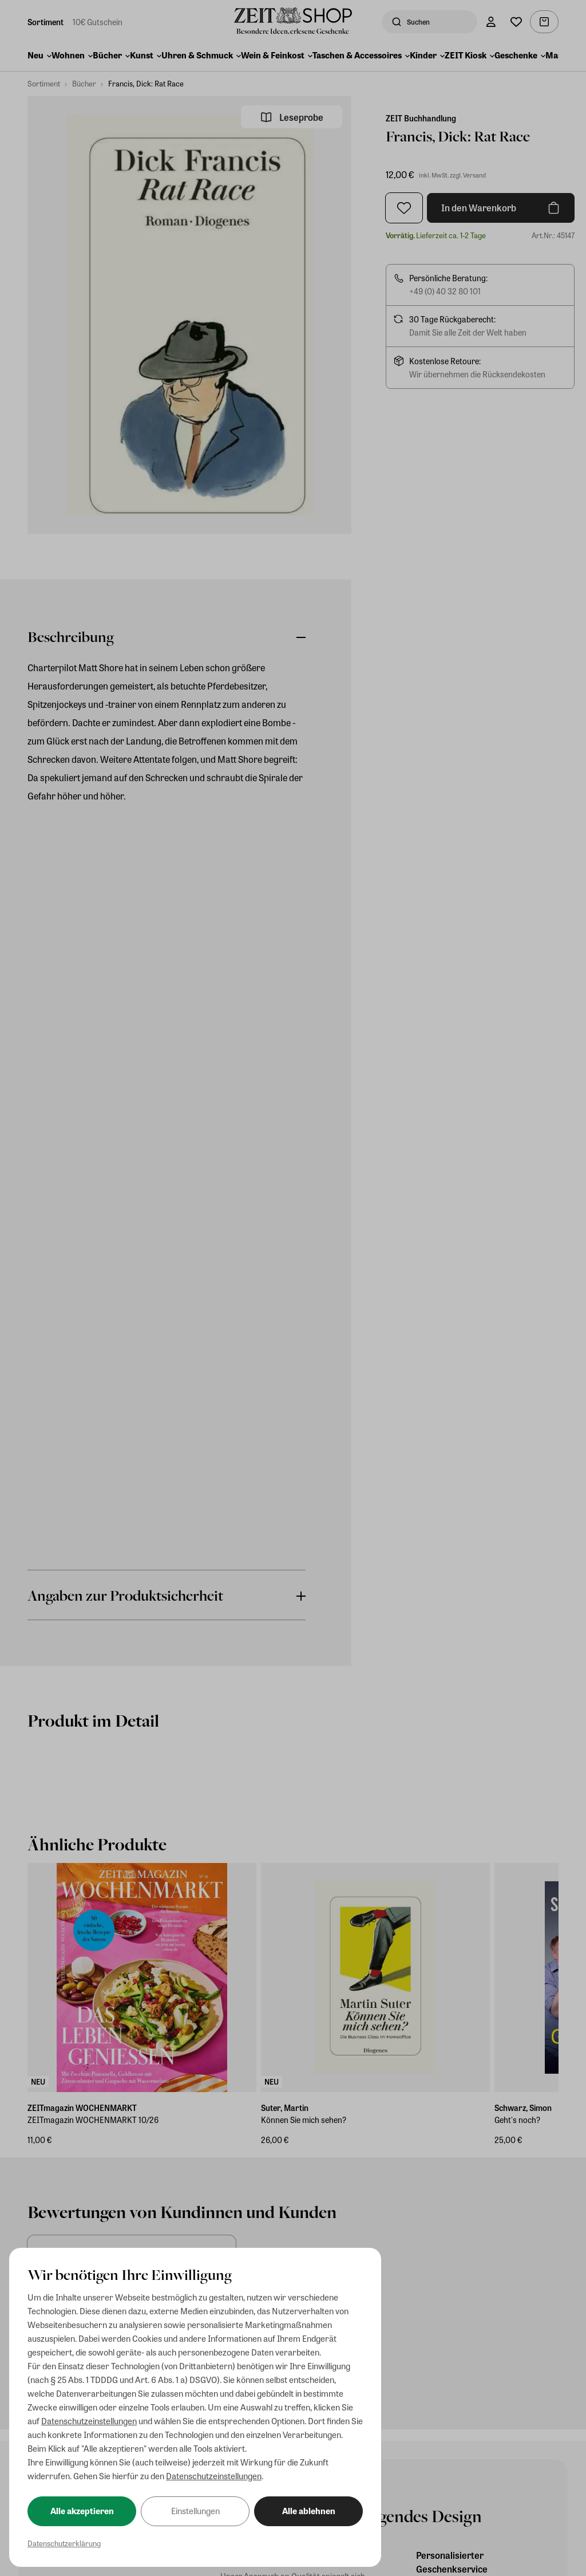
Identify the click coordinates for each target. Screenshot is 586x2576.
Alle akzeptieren (82, 2510)
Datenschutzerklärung (64, 2543)
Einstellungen (195, 2510)
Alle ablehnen (308, 2510)
